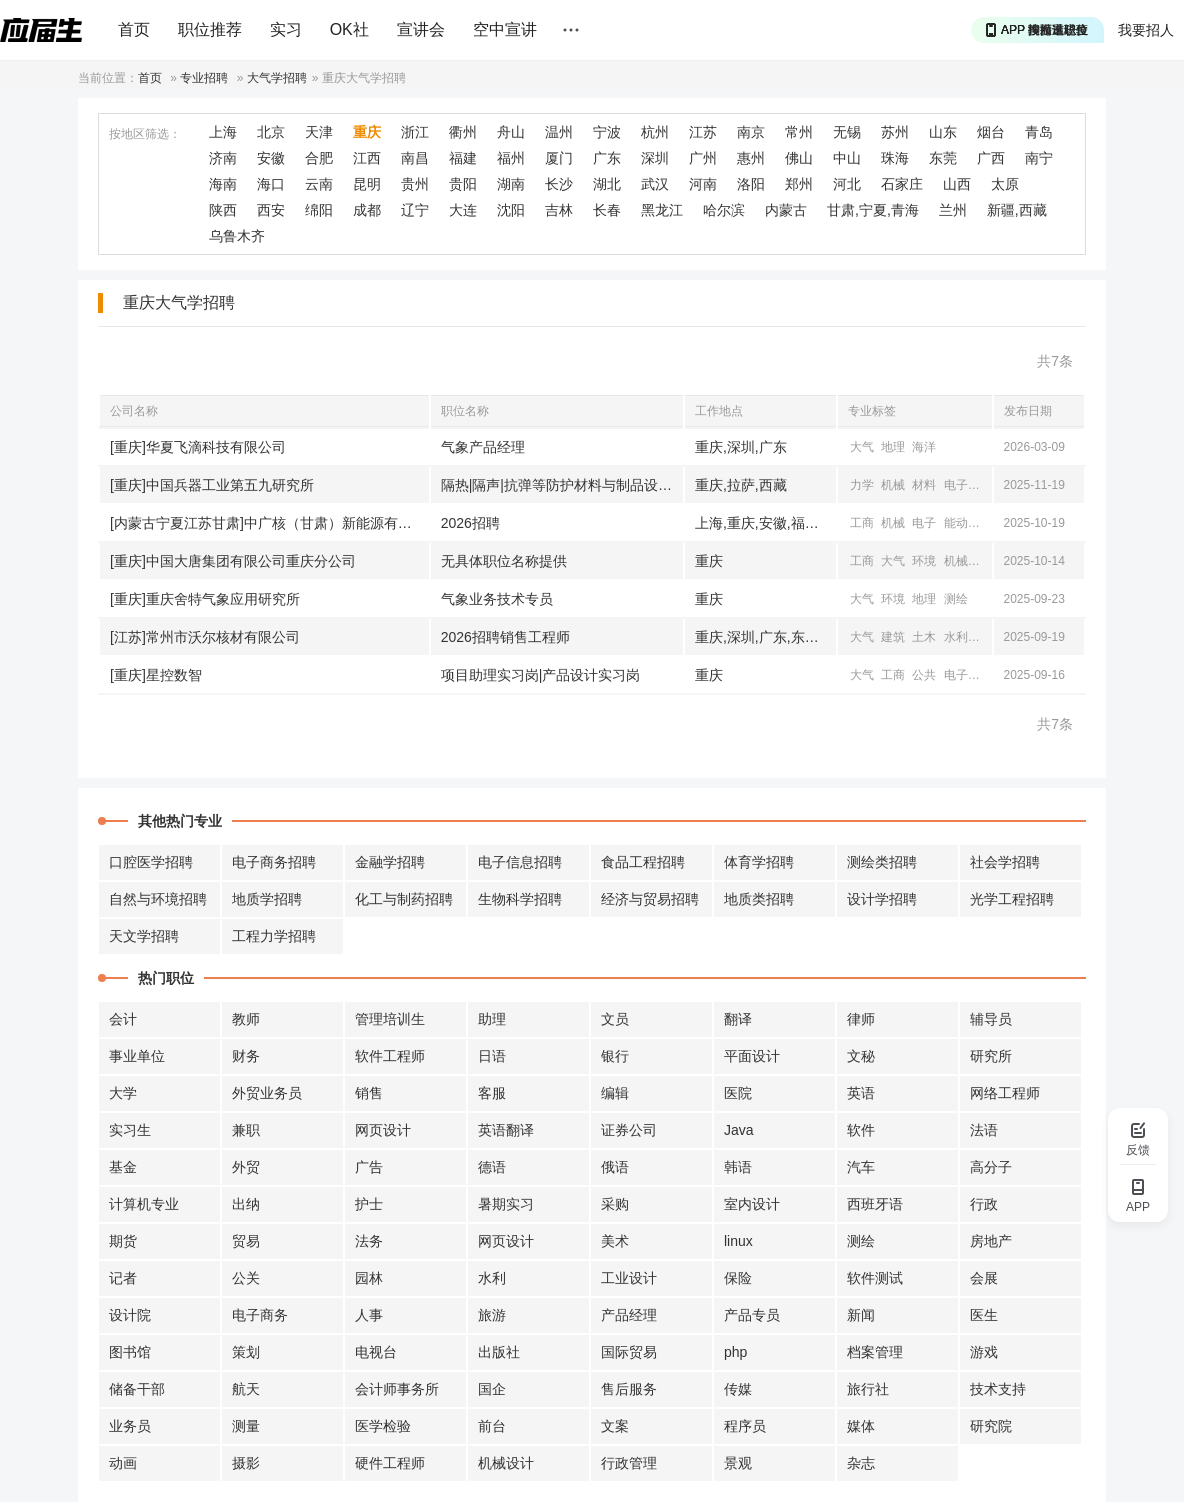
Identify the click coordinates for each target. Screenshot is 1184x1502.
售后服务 (629, 1389)
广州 (703, 158)
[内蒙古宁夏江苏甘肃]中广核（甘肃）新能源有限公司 (269, 523)
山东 (943, 132)
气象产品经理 (483, 447)
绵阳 (319, 210)
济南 (223, 158)
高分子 (991, 1167)
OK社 (349, 29)
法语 (984, 1130)
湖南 (511, 184)
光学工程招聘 (1012, 899)
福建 (463, 158)
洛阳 (751, 184)
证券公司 (629, 1130)
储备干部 (137, 1389)
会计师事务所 (397, 1389)
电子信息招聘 (520, 862)
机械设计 (506, 1463)
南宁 (1039, 158)
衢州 (463, 132)
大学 (123, 1093)
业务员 (130, 1426)
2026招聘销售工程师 (505, 637)
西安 (271, 210)
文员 (615, 1019)
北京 (271, 132)
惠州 (751, 158)
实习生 (130, 1130)
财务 (246, 1056)
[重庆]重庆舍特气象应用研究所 (205, 599)
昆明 (367, 184)
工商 (862, 523)
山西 (957, 184)
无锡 (847, 132)
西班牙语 (875, 1204)
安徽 (271, 158)
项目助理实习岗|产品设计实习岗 (541, 675)
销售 (369, 1093)
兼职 (246, 1130)
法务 (369, 1241)
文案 (615, 1426)
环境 (924, 561)
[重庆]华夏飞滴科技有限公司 (198, 447)
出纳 (246, 1204)
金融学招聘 (390, 862)
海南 (223, 184)
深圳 (655, 158)
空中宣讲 (505, 29)
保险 (738, 1278)
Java (739, 1130)
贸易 (246, 1241)
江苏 (703, 132)
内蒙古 (786, 210)
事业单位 (137, 1056)
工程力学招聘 (274, 936)
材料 (924, 485)
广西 (991, 158)
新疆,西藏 (1017, 210)
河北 (847, 184)
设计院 (130, 1315)
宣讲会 (421, 29)
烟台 (991, 132)
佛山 (799, 158)
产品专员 (752, 1315)
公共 (924, 675)
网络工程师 (1005, 1093)
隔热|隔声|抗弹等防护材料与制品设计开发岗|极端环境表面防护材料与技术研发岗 (562, 485)
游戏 (984, 1352)
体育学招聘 (759, 862)
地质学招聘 (267, 899)
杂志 (861, 1463)
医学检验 (383, 1426)
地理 (893, 447)
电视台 (376, 1352)
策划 (246, 1352)
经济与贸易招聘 (650, 899)
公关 (246, 1278)
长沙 (559, 184)
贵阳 (463, 184)
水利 (956, 637)
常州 (799, 132)
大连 (463, 210)
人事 (369, 1315)
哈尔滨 (724, 210)
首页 (134, 29)
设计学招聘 (882, 899)
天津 (319, 132)
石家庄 (902, 184)
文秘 (861, 1056)
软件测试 (875, 1278)
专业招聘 (204, 78)
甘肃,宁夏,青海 (873, 210)
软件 (861, 1130)
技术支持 (998, 1389)
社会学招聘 (1005, 862)
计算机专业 (144, 1204)
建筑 (893, 637)
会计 (123, 1019)
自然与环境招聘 (158, 899)
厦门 (559, 158)
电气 (987, 523)
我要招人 (1146, 30)
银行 (615, 1056)
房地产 (991, 1241)
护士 (369, 1204)
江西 (367, 158)
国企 (492, 1389)
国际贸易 (629, 1352)
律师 (861, 1019)
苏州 (895, 132)
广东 (607, 158)
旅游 (492, 1315)
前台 (492, 1426)
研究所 (991, 1056)
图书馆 (130, 1352)
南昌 (415, 158)
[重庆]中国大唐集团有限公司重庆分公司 (233, 561)
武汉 (655, 184)
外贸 (246, 1167)
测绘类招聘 (882, 862)
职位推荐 (210, 29)
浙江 (415, 132)
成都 (367, 210)
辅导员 (991, 1019)
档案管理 (875, 1352)
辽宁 (415, 210)
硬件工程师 (390, 1463)
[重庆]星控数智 (156, 675)
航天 (246, 1389)
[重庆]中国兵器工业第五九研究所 (212, 485)
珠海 (895, 158)
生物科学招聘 (520, 899)
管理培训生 (390, 1019)
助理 (492, 1019)
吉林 (559, 210)
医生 (984, 1315)
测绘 (956, 599)
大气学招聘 (277, 78)
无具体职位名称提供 (504, 561)
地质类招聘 (759, 899)
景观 (738, 1463)
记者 (123, 1278)
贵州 (415, 184)
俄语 (615, 1167)
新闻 (861, 1315)
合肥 (319, 158)
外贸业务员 (267, 1093)
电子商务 (260, 1315)
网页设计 (383, 1130)
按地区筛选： (145, 134)
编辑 (615, 1093)
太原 (1005, 184)
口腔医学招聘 (151, 862)
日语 (492, 1056)
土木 (924, 637)
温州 (559, 132)
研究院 (991, 1426)
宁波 (607, 132)
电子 (956, 485)
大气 (862, 447)
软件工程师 (390, 1056)
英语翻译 (506, 1130)
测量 (246, 1426)
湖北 (607, 184)
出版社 (499, 1352)
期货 (123, 1241)
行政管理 (629, 1463)
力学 (862, 485)
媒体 (861, 1426)
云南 (319, 184)
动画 (123, 1463)
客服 (492, 1093)
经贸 (987, 637)
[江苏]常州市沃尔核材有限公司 (205, 637)
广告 (369, 1167)
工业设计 (629, 1278)
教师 (246, 1019)
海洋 (924, 447)
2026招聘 (470, 523)
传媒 (738, 1389)
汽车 (861, 1167)
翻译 (738, 1019)
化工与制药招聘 (404, 899)
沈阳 (511, 210)
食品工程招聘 (643, 862)
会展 (984, 1278)
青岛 (1039, 132)
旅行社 (868, 1389)
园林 (369, 1278)
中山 (847, 158)
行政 (984, 1204)
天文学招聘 (144, 936)
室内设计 (752, 1204)
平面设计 (752, 1056)
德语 (492, 1167)
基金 (123, 1167)
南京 (751, 132)
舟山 (511, 132)
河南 (703, 184)
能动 (956, 523)
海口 (271, 184)
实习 (286, 29)
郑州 (799, 184)
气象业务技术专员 (497, 599)
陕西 (223, 210)
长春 (607, 210)
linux (738, 1241)
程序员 (745, 1426)
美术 (615, 1241)
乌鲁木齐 (237, 236)
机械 (893, 485)
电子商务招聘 (274, 862)
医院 (738, 1093)
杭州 (655, 132)
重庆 (367, 132)
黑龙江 (662, 210)
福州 (511, 158)
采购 (615, 1204)
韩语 (738, 1167)
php (735, 1352)
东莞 (943, 158)
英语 (861, 1093)
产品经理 (629, 1315)
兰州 (953, 210)
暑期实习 (506, 1204)
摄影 (246, 1463)
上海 (223, 132)
